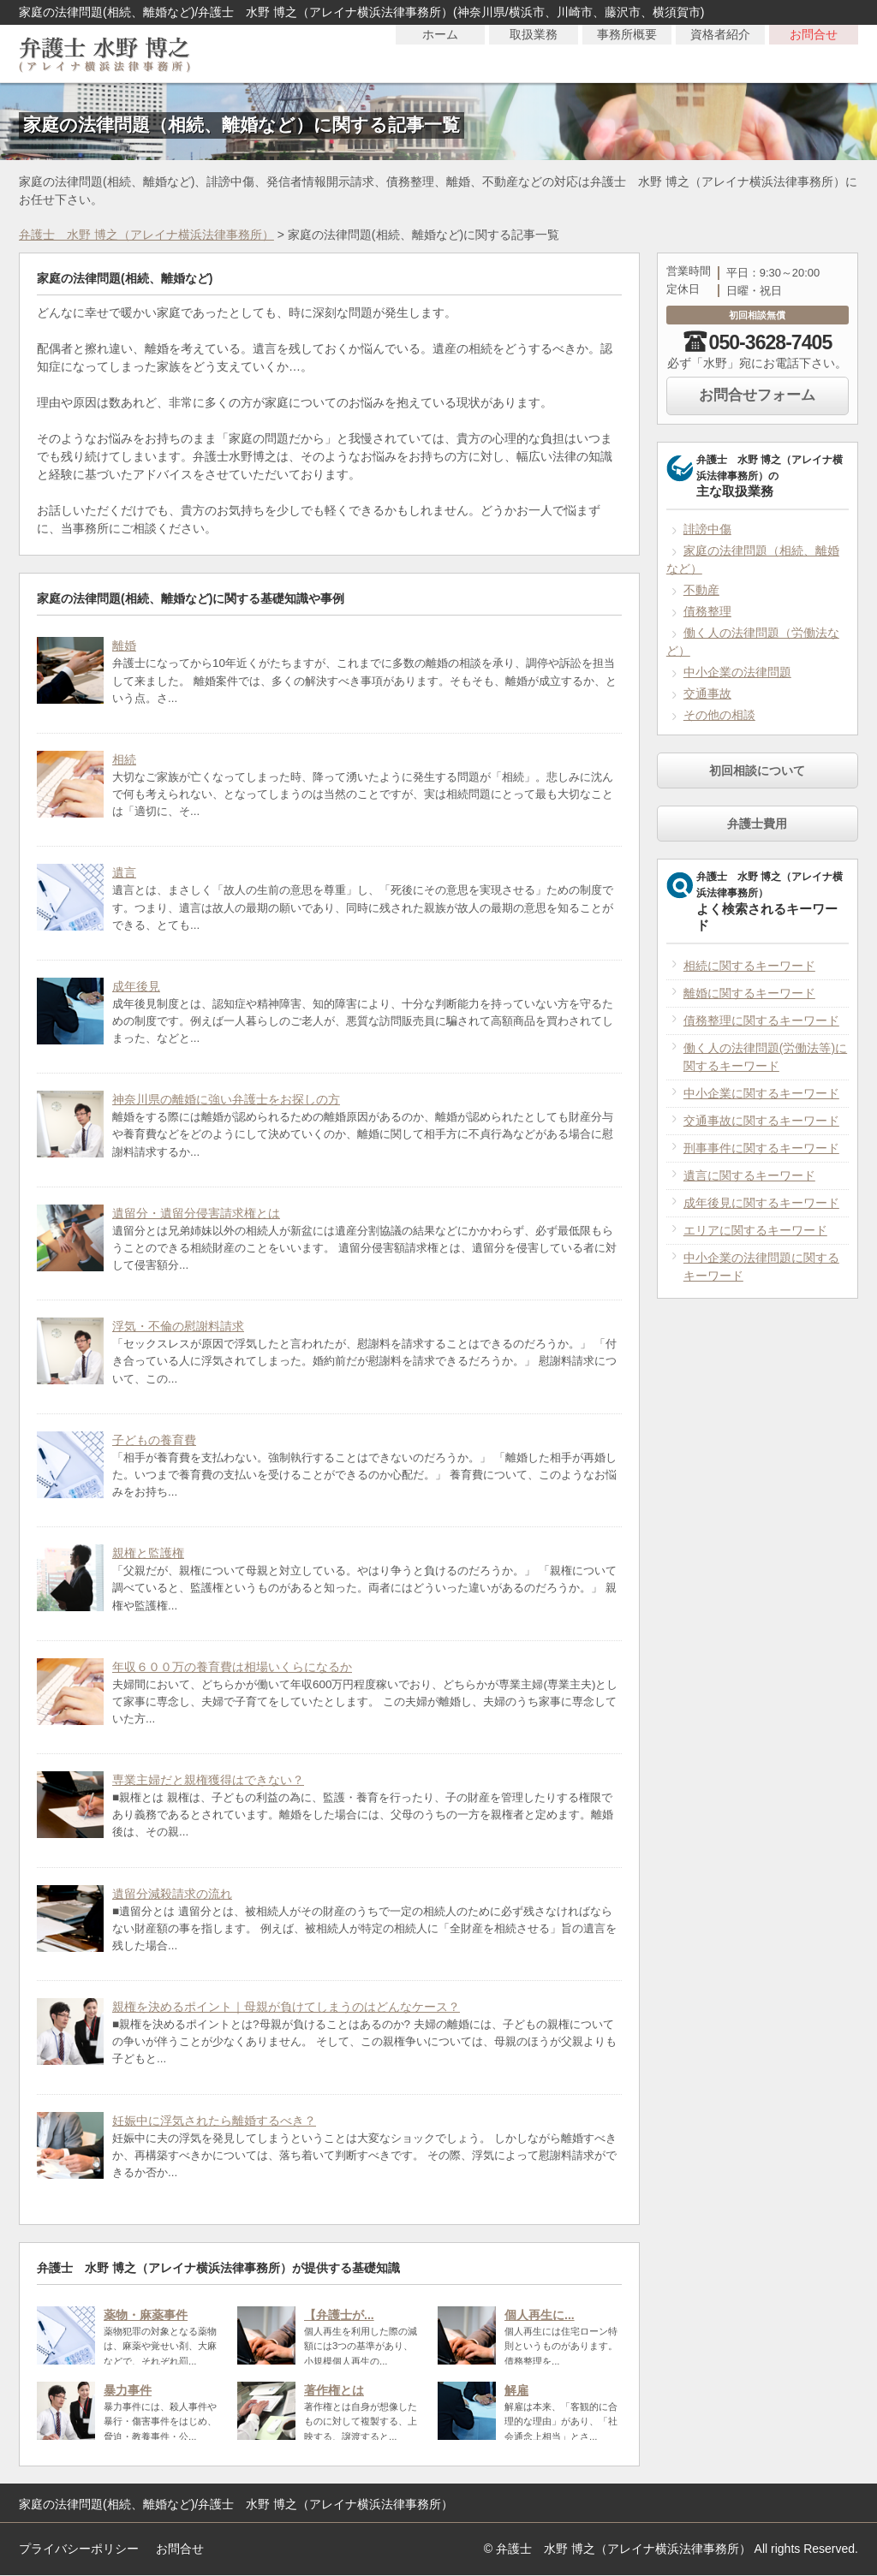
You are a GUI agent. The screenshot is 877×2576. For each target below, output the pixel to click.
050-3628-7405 (770, 342)
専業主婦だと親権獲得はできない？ (208, 1780)
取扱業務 (534, 53)
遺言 (124, 872)
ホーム (440, 53)
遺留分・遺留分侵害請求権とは (196, 1213)
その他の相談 (719, 715)
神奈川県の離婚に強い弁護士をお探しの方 (226, 1099)
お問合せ (814, 53)
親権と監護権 (148, 1553)
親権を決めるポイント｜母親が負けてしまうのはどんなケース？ (286, 2007)
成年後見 (136, 986)
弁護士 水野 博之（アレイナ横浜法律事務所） (146, 234)
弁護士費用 (757, 823)
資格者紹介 (720, 53)
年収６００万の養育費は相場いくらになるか (232, 1667)
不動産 (701, 590)
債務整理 (707, 611)
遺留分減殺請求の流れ (172, 1894)
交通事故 (707, 693)
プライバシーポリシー (79, 2548)
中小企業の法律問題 (737, 672)
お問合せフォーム (757, 395)
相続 (124, 759)
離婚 (124, 645)
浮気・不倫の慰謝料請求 (178, 1326)
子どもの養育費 (154, 1440)
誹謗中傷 (707, 529)
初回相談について (757, 770)
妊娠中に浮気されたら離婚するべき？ (214, 2120)
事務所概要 (627, 53)
